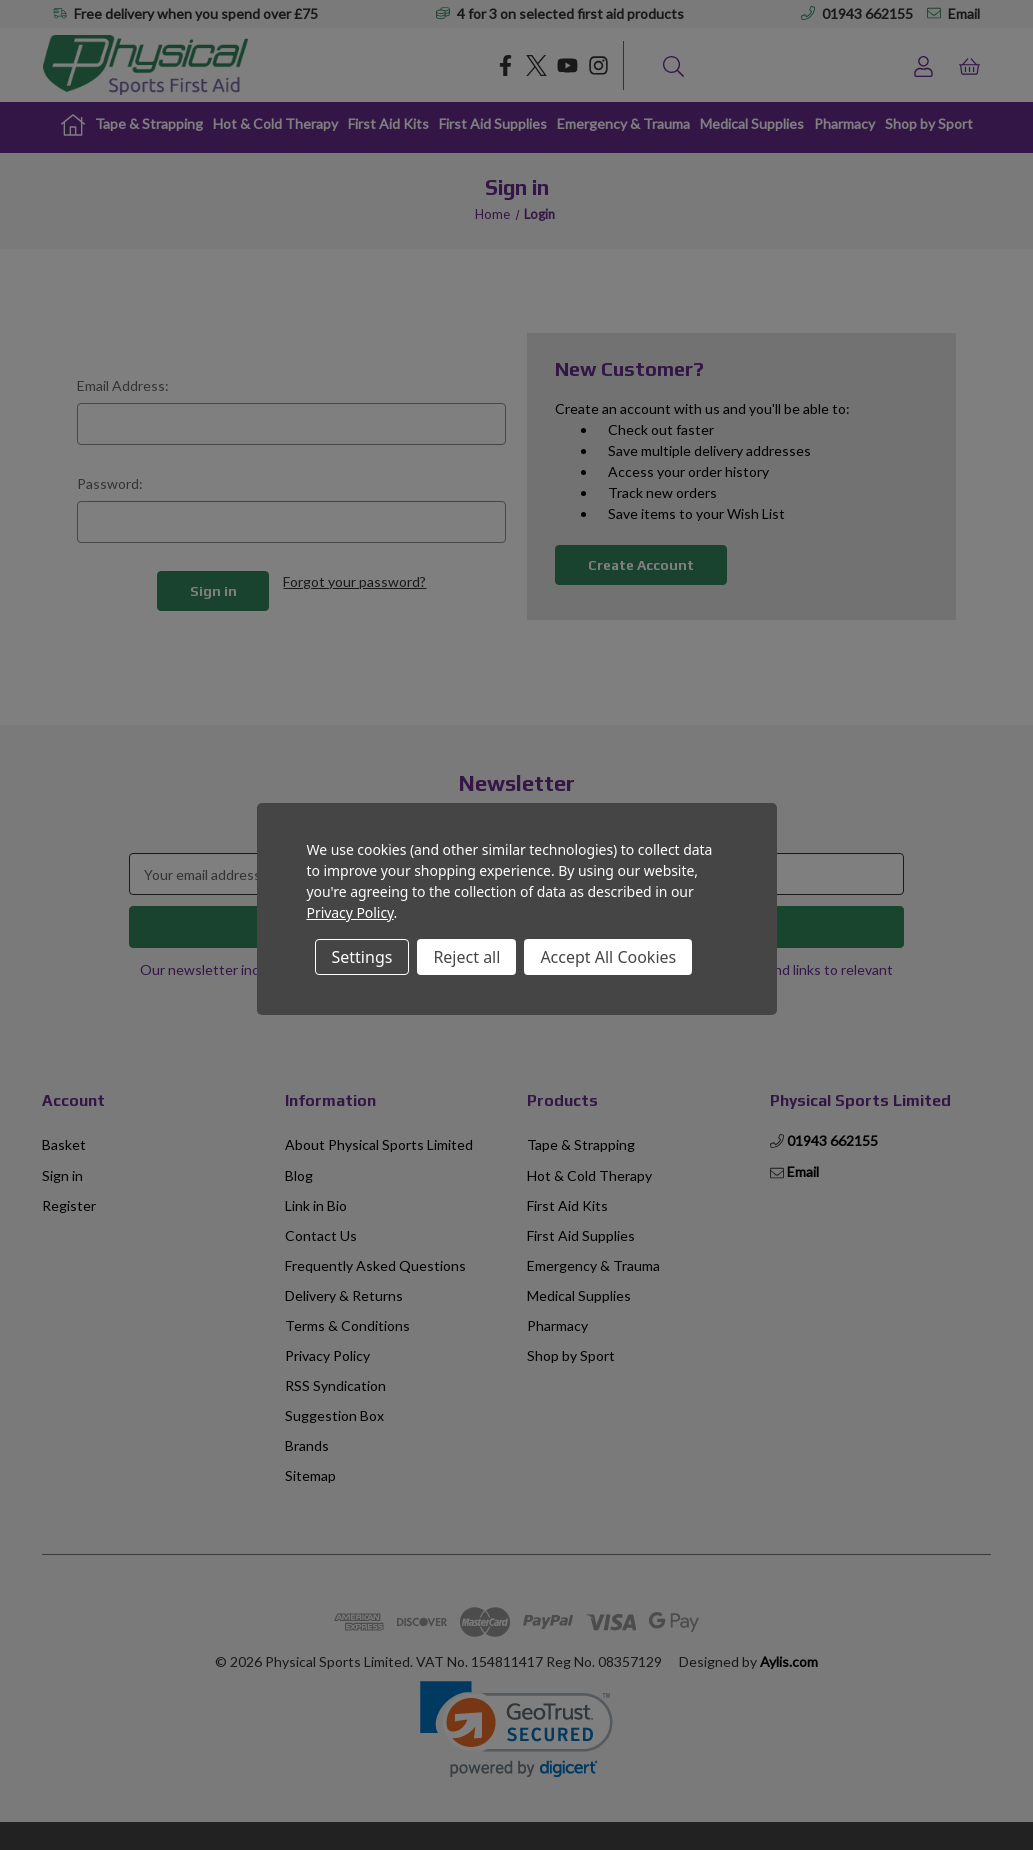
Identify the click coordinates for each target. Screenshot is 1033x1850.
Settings (362, 957)
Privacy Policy (350, 912)
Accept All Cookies (608, 957)
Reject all (466, 957)
